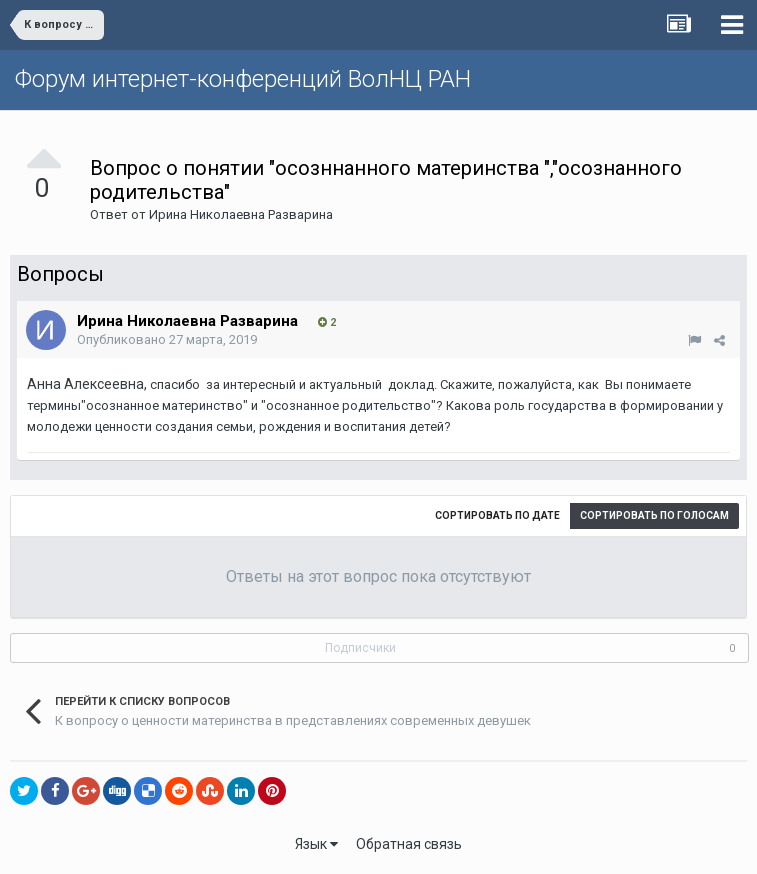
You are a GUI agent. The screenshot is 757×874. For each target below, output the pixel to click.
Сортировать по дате (497, 515)
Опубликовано (167, 339)
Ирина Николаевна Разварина (241, 214)
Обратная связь (409, 844)
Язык (316, 844)
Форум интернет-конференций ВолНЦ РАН (243, 79)
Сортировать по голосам (654, 515)
